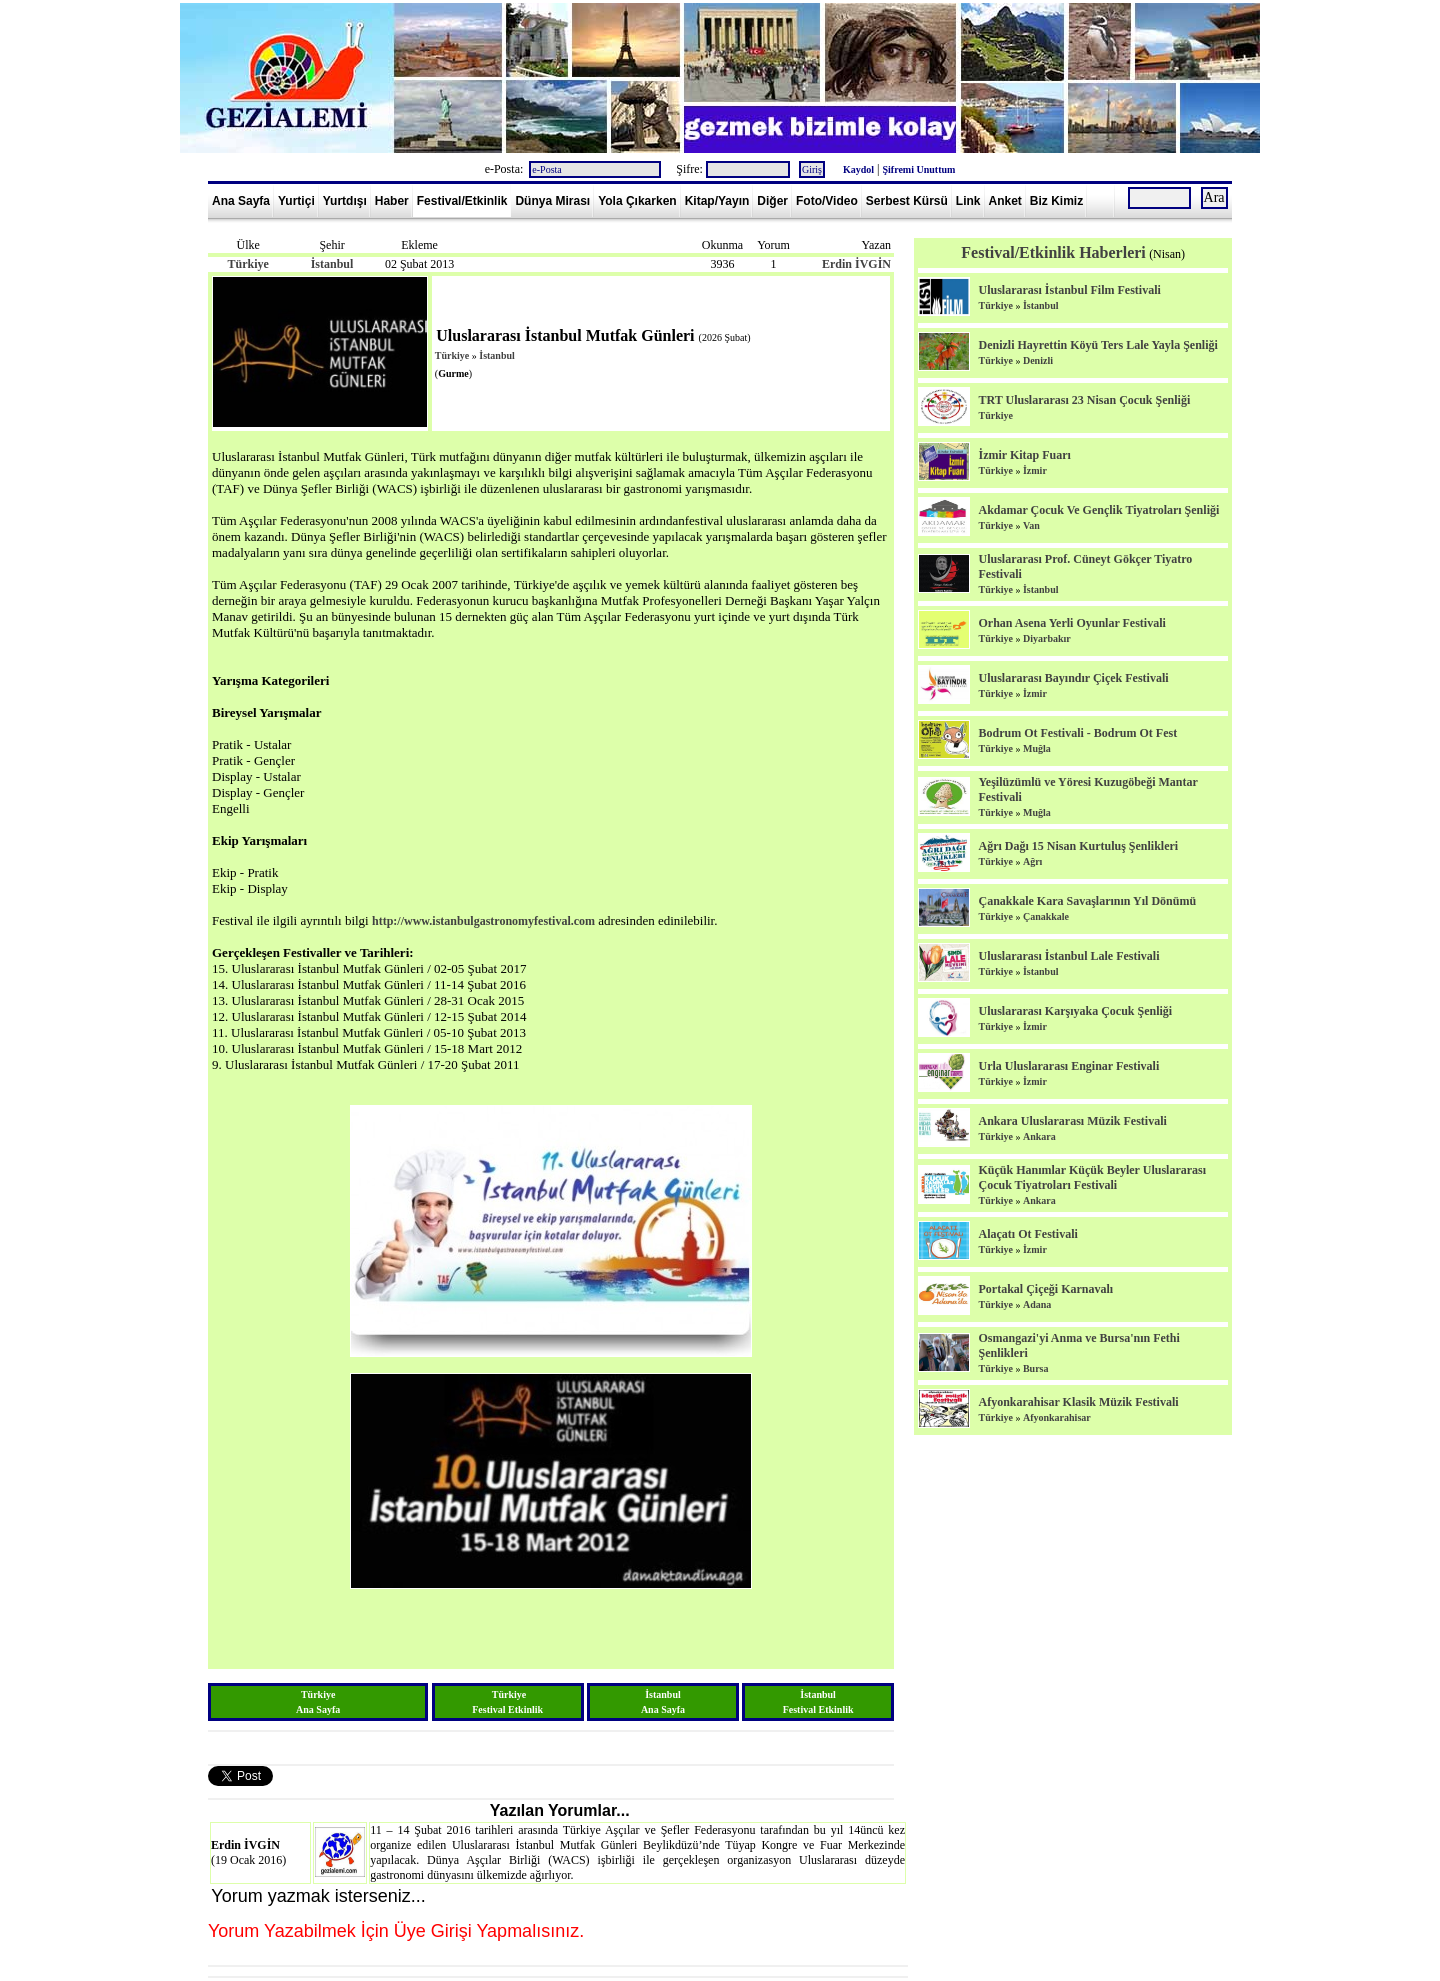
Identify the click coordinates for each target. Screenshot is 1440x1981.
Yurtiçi (296, 201)
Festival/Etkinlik (462, 201)
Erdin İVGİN (856, 264)
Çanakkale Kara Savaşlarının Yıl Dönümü (1087, 901)
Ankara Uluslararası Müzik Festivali (1072, 1121)
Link (968, 201)
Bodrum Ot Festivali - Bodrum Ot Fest (1077, 733)
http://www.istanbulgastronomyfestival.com (483, 921)
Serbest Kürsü (907, 201)
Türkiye (247, 264)
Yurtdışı (345, 201)
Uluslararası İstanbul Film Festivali (1069, 290)
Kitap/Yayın (717, 201)
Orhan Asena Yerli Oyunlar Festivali (1071, 623)
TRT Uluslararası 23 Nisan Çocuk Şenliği (1084, 400)
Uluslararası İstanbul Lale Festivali (1068, 956)
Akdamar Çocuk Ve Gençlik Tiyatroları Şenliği (1098, 510)
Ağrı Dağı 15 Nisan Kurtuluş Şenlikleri (1078, 846)
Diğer (772, 201)
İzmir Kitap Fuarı (1024, 455)
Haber (392, 201)
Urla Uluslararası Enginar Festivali (1068, 1066)
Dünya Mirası (552, 201)
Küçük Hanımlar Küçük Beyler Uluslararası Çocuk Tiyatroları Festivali (1092, 1177)
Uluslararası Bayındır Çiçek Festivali (1073, 678)
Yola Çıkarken (637, 201)
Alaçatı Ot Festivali (1027, 1234)
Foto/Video (827, 201)
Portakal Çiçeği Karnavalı (1045, 1289)
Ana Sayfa (241, 201)
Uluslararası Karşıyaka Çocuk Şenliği (1075, 1011)
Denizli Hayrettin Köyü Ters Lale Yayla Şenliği (1097, 345)
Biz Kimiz (1056, 201)
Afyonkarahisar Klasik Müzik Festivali (1078, 1402)
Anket (1005, 201)
